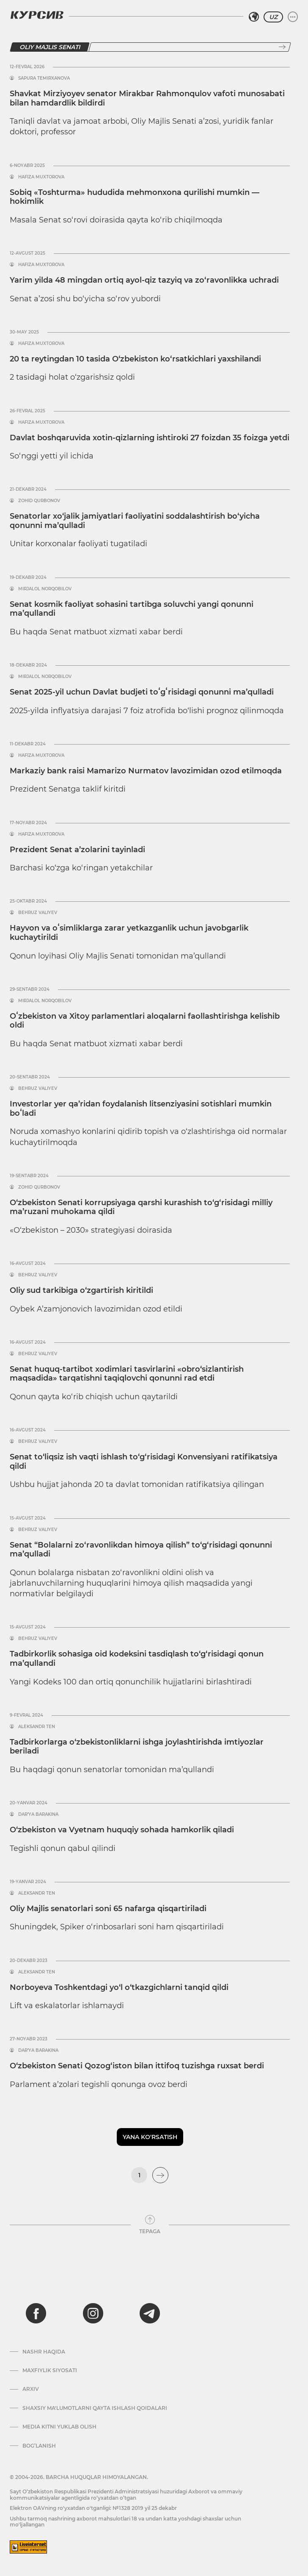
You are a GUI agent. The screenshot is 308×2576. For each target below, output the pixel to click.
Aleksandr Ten (36, 1726)
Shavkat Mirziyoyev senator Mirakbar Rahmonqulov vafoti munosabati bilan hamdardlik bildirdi (147, 98)
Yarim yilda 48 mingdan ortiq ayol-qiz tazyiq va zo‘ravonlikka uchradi (144, 280)
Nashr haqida (43, 2352)
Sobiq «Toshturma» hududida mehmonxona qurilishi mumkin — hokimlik (134, 197)
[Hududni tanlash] (253, 16)
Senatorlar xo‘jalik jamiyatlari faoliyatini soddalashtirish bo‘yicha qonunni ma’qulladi (135, 520)
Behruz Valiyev (37, 912)
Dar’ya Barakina (38, 1814)
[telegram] (150, 2313)
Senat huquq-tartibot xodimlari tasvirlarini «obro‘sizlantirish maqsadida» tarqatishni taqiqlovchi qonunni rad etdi (127, 1373)
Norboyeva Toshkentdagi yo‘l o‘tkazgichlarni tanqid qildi (119, 1987)
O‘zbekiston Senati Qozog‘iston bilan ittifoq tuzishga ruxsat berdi (137, 2065)
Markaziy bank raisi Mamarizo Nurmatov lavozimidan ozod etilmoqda (146, 770)
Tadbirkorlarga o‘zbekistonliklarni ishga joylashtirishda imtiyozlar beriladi (137, 1746)
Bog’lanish (39, 2446)
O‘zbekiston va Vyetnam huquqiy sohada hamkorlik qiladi (122, 1829)
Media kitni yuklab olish (59, 2427)
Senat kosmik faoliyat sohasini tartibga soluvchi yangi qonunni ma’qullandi (131, 609)
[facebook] (36, 2313)
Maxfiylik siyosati (49, 2370)
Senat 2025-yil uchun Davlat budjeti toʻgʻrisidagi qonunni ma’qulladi (142, 692)
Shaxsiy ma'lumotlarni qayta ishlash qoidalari (94, 2408)
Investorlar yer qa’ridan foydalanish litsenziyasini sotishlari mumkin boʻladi (141, 1108)
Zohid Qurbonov (39, 500)
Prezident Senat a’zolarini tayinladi (77, 849)
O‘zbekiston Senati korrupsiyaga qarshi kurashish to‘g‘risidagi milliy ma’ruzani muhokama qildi (141, 1207)
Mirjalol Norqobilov (45, 589)
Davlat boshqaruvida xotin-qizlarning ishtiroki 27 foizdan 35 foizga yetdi (149, 437)
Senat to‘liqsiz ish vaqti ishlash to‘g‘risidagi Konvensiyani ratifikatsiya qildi (144, 1461)
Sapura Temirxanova (44, 78)
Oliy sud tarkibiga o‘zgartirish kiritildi (81, 1290)
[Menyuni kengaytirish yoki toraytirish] (292, 16)
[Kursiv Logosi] (37, 15)
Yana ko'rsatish (150, 2137)
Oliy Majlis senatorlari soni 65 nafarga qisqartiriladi (108, 1908)
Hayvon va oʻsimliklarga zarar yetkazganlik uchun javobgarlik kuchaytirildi (129, 932)
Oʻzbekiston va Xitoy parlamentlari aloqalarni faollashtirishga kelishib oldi (145, 1021)
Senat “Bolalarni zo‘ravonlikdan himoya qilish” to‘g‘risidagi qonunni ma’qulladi (141, 1549)
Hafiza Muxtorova (41, 177)
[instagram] (93, 2313)
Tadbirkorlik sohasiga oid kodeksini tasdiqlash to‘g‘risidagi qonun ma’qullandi (137, 1658)
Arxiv (30, 2389)
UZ (273, 17)
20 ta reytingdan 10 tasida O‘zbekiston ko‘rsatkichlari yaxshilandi (135, 359)
